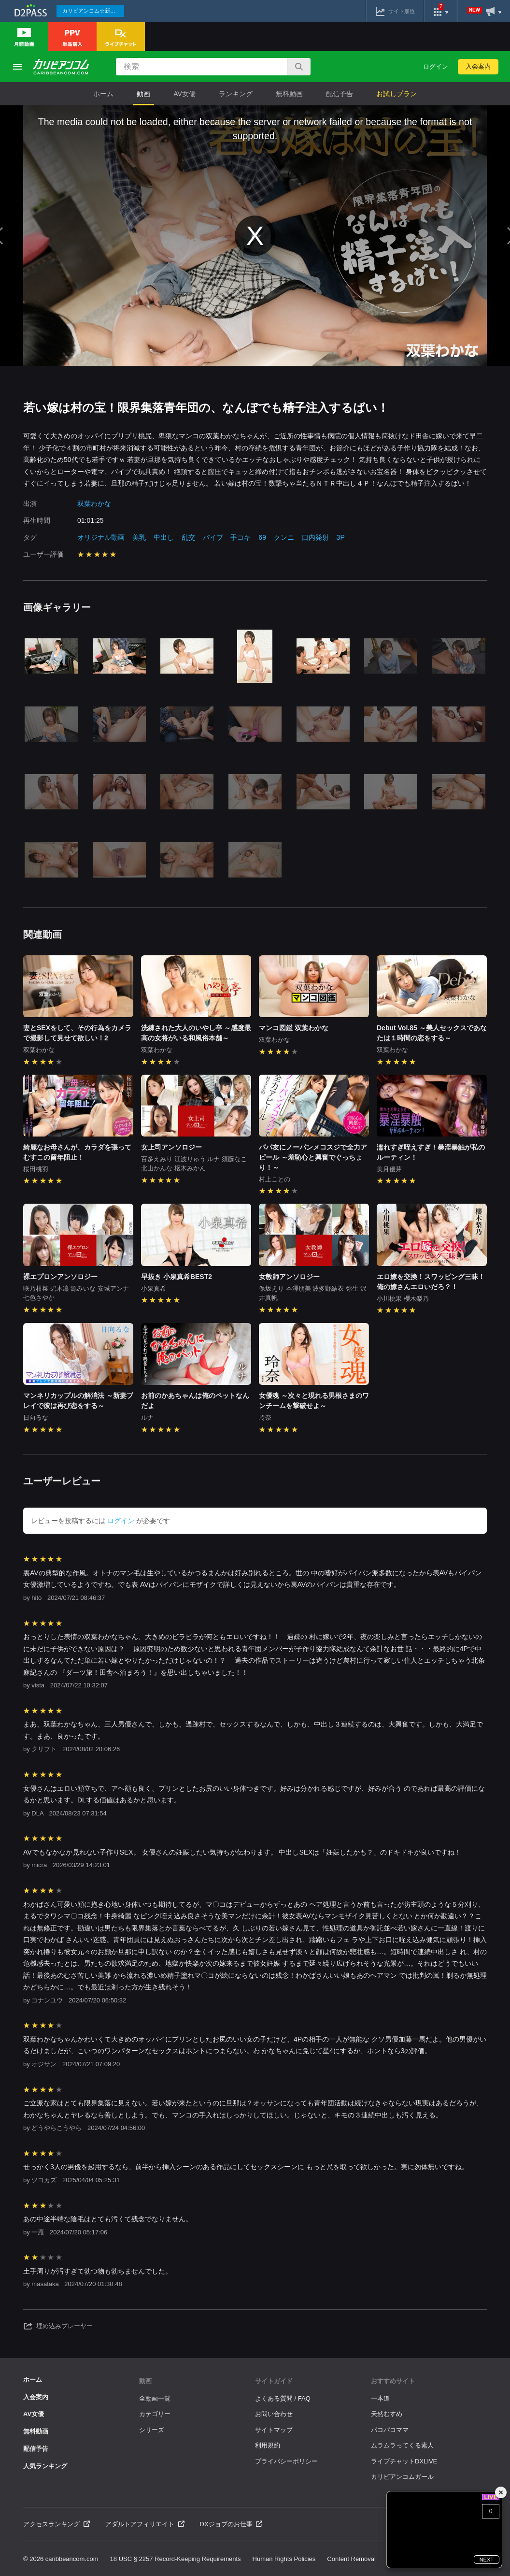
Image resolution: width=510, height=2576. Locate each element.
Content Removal (351, 2558)
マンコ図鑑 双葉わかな (293, 1028)
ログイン (435, 66)
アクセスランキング (56, 2524)
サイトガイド (274, 2381)
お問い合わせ (274, 2414)
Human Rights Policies (284, 2558)
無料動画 (289, 94)
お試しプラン (396, 94)
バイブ (213, 537)
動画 (143, 94)
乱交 (188, 537)
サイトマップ (274, 2429)
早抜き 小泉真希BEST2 (176, 1277)
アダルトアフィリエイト (144, 2524)
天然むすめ (386, 2414)
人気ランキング (45, 2466)
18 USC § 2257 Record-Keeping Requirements (175, 2558)
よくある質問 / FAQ (283, 2398)
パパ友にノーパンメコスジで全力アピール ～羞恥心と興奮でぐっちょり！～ (313, 1157)
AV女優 (184, 94)
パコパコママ (390, 2429)
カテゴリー (154, 2414)
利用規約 (267, 2445)
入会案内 (478, 66)
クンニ (284, 537)
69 (262, 537)
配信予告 (339, 94)
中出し (164, 537)
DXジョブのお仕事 (231, 2524)
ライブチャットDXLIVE (404, 2461)
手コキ (240, 537)
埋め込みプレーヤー (58, 2326)
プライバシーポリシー (286, 2461)
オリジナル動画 (101, 537)
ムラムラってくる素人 (402, 2445)
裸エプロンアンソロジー (60, 1277)
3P (341, 537)
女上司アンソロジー (171, 1147)
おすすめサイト (393, 2381)
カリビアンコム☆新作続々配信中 (93, 11)
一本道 (380, 2398)
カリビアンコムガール (402, 2476)
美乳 (139, 537)
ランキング (236, 94)
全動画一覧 (154, 2398)
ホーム (103, 94)
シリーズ (151, 2429)
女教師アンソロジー (289, 1277)
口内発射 (315, 537)
